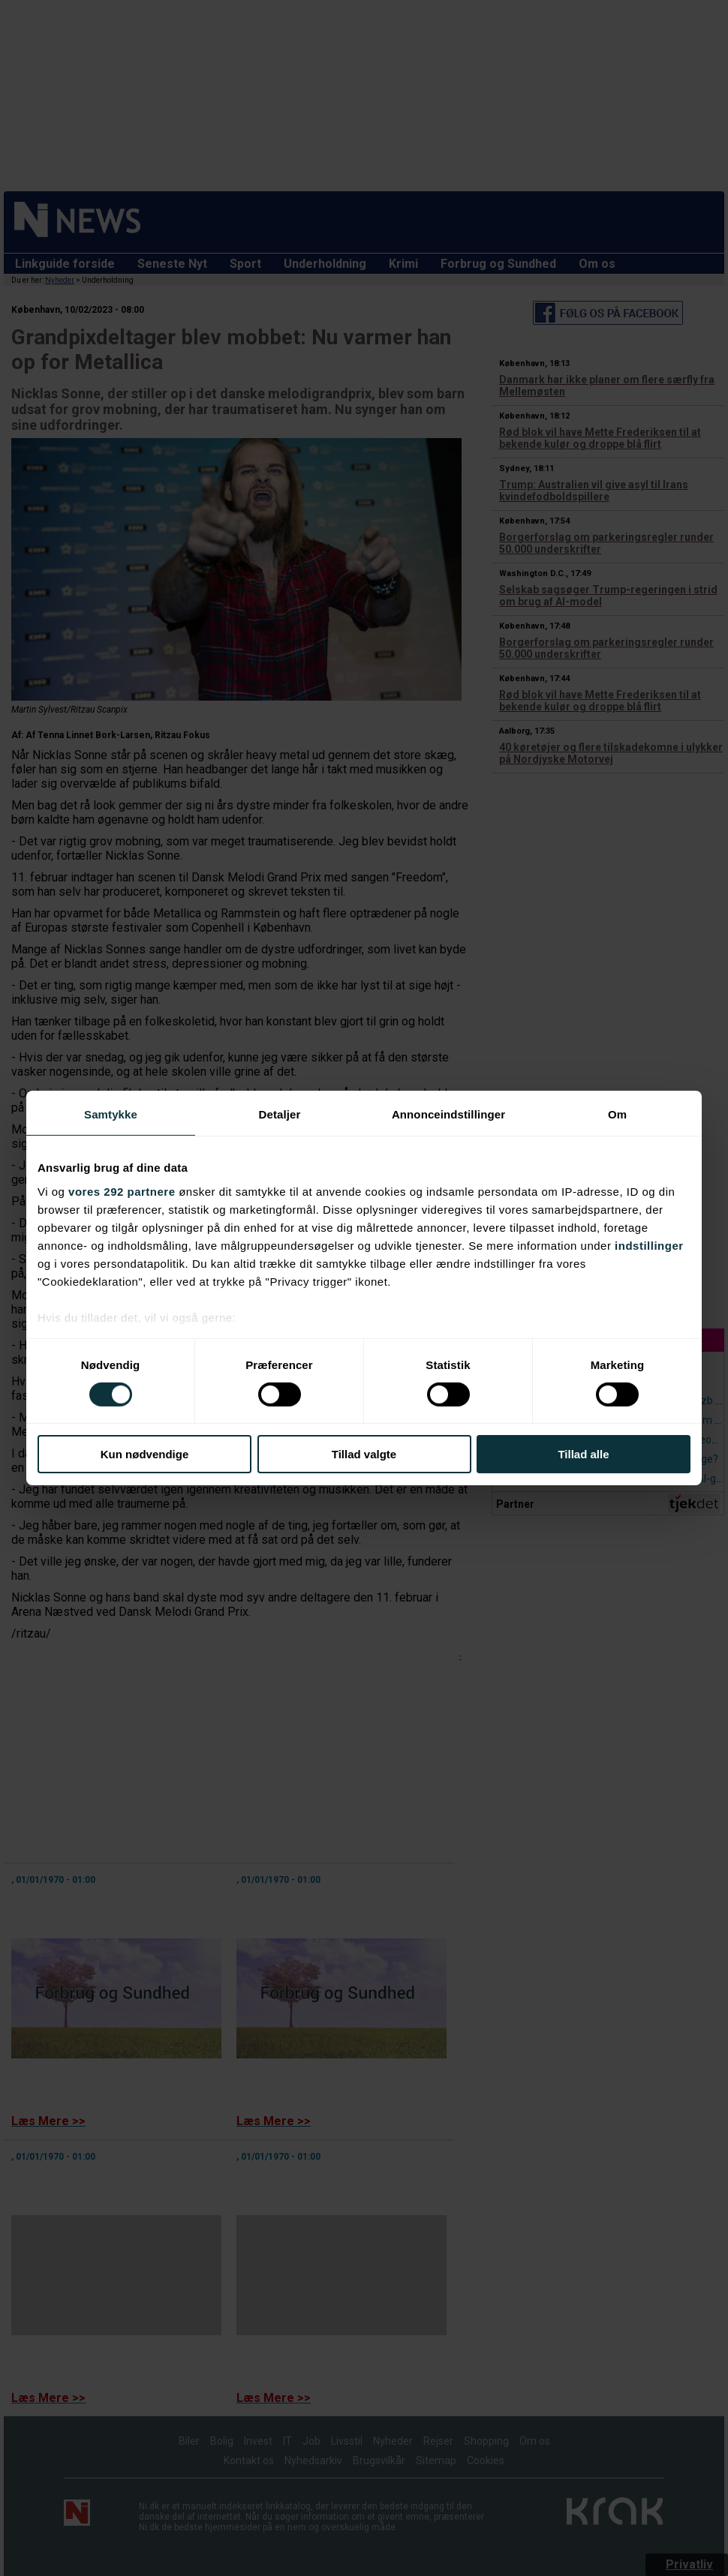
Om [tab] (617, 1114)
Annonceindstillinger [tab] (448, 1114)
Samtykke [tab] (110, 1114)
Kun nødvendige (145, 1454)
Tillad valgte (364, 1454)
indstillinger (649, 1244)
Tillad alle (583, 1454)
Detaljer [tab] (280, 1114)
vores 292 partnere (121, 1190)
